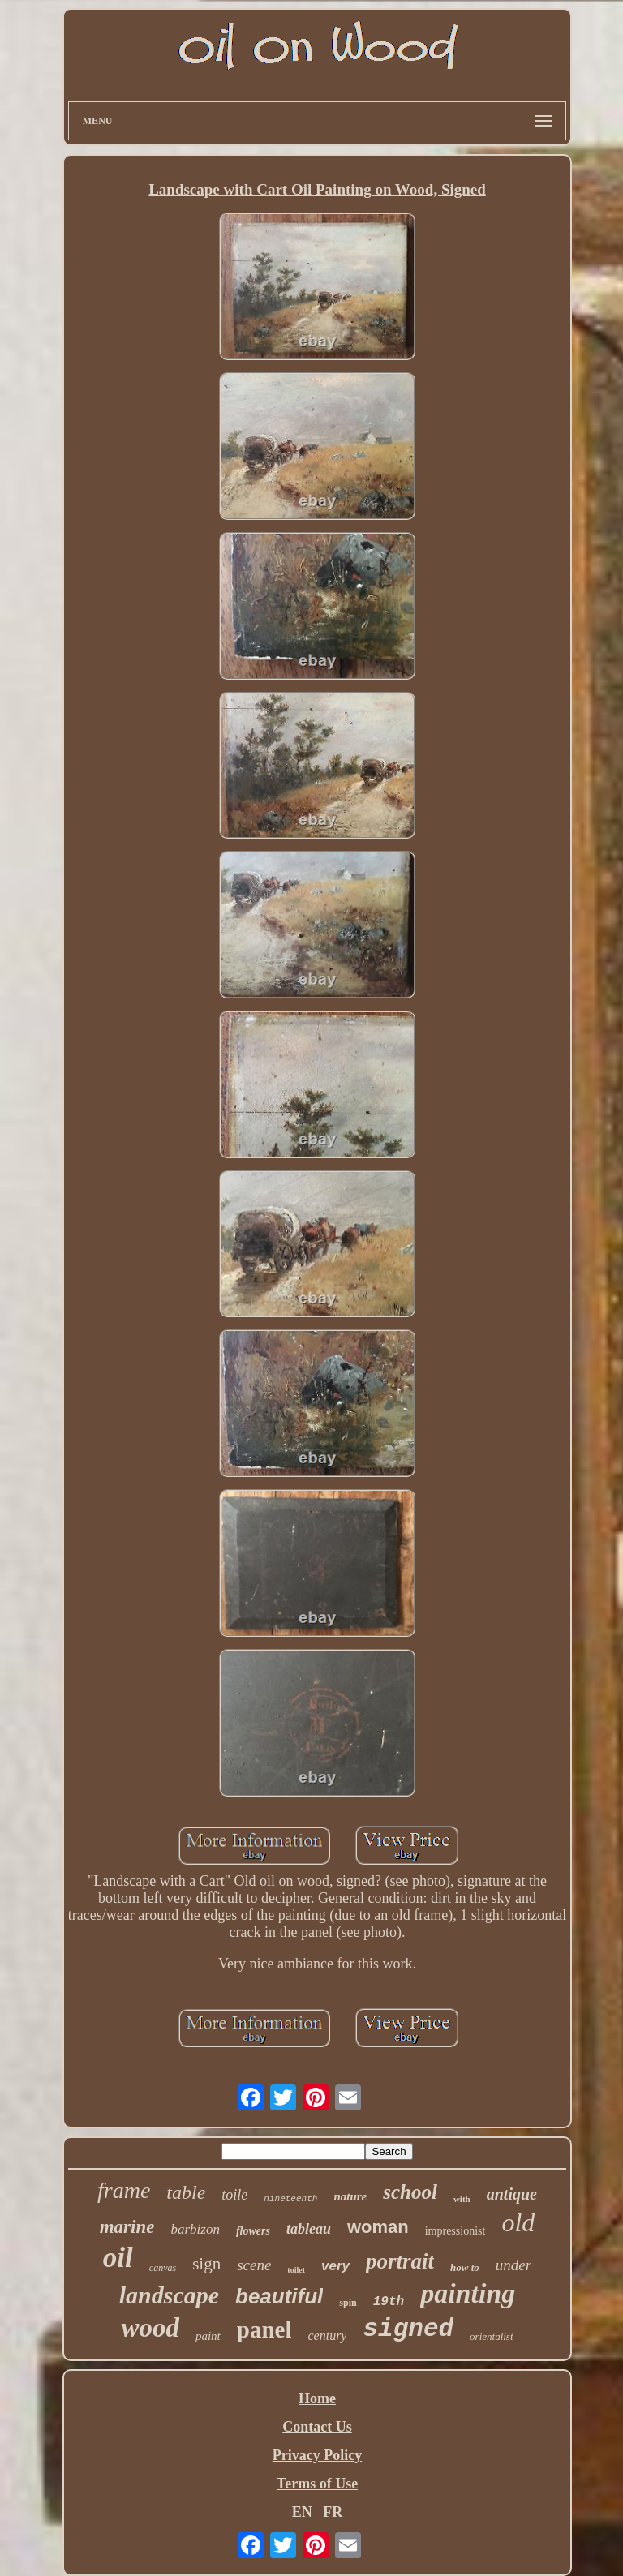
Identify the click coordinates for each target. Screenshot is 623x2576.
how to (464, 2267)
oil (118, 2257)
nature (350, 2196)
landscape (169, 2295)
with (461, 2199)
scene (254, 2264)
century (326, 2335)
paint (208, 2335)
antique (512, 2194)
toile (234, 2195)
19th (388, 2302)
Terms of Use (317, 2483)
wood (150, 2327)
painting (467, 2293)
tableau (308, 2229)
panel (264, 2329)
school (410, 2192)
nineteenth (290, 2199)
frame (123, 2190)
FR (332, 2512)
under (513, 2264)
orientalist (491, 2336)
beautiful (279, 2296)
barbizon (194, 2229)
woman (378, 2227)
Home (317, 2398)
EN (302, 2512)
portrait (400, 2261)
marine (127, 2227)
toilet (296, 2269)
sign (206, 2263)
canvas (162, 2267)
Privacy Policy (317, 2455)
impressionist (455, 2231)
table (185, 2192)
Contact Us (317, 2427)
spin (347, 2302)
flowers (253, 2231)
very (335, 2265)
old (518, 2222)
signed (408, 2329)
